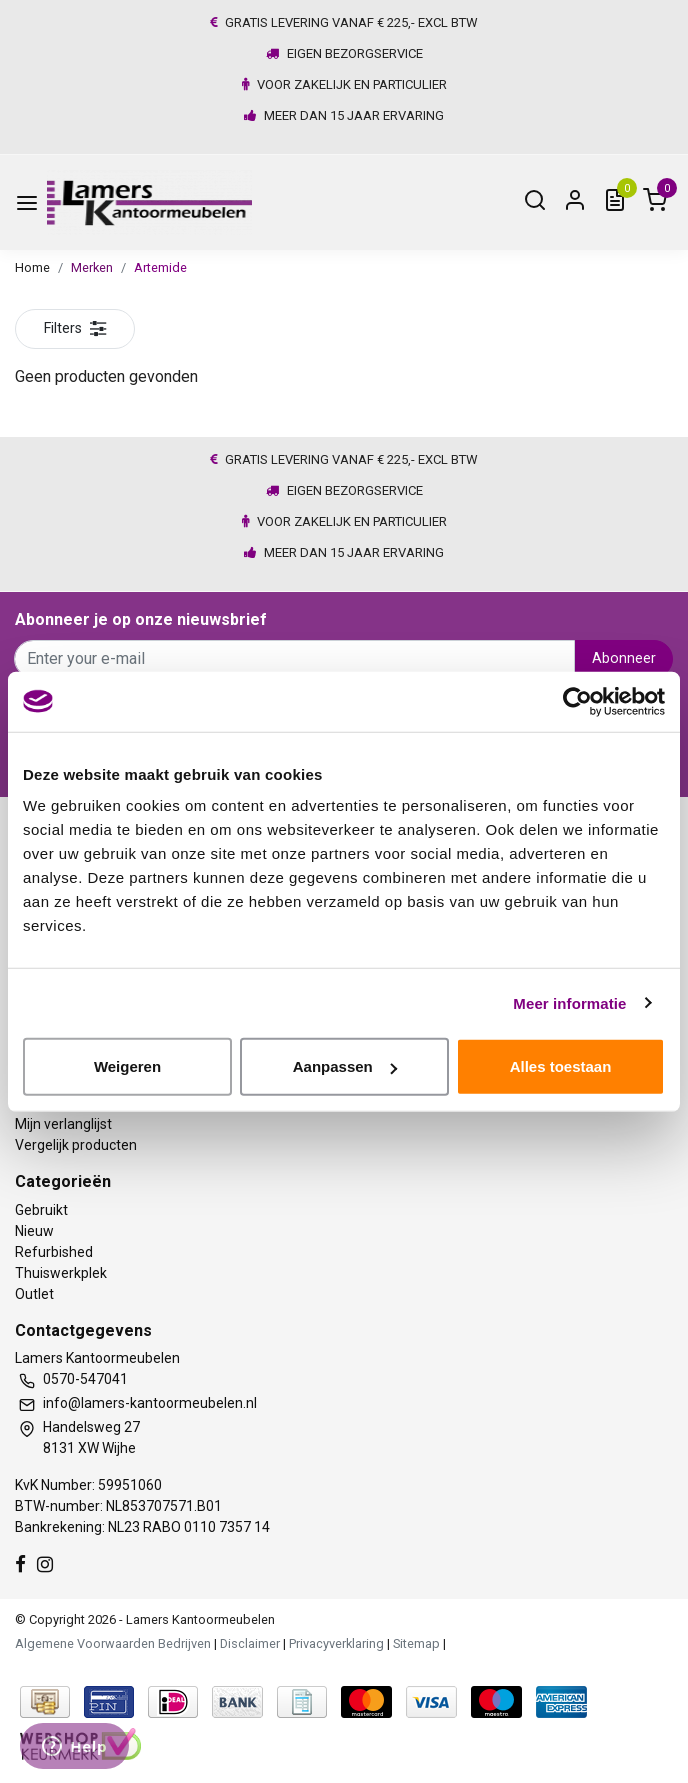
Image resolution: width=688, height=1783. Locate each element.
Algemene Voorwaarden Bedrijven (113, 1643)
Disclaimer (250, 1643)
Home (32, 267)
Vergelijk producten (76, 1145)
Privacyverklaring (336, 1643)
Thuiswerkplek (61, 1273)
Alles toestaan (561, 1066)
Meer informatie (569, 1002)
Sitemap (416, 1643)
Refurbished (54, 1252)
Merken (92, 267)
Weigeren (127, 1066)
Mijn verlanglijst (63, 1124)
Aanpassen (345, 1066)
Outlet (34, 1294)
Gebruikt (41, 1210)
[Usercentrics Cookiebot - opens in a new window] (577, 701)
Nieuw (34, 1231)
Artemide (160, 267)
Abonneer (624, 658)
